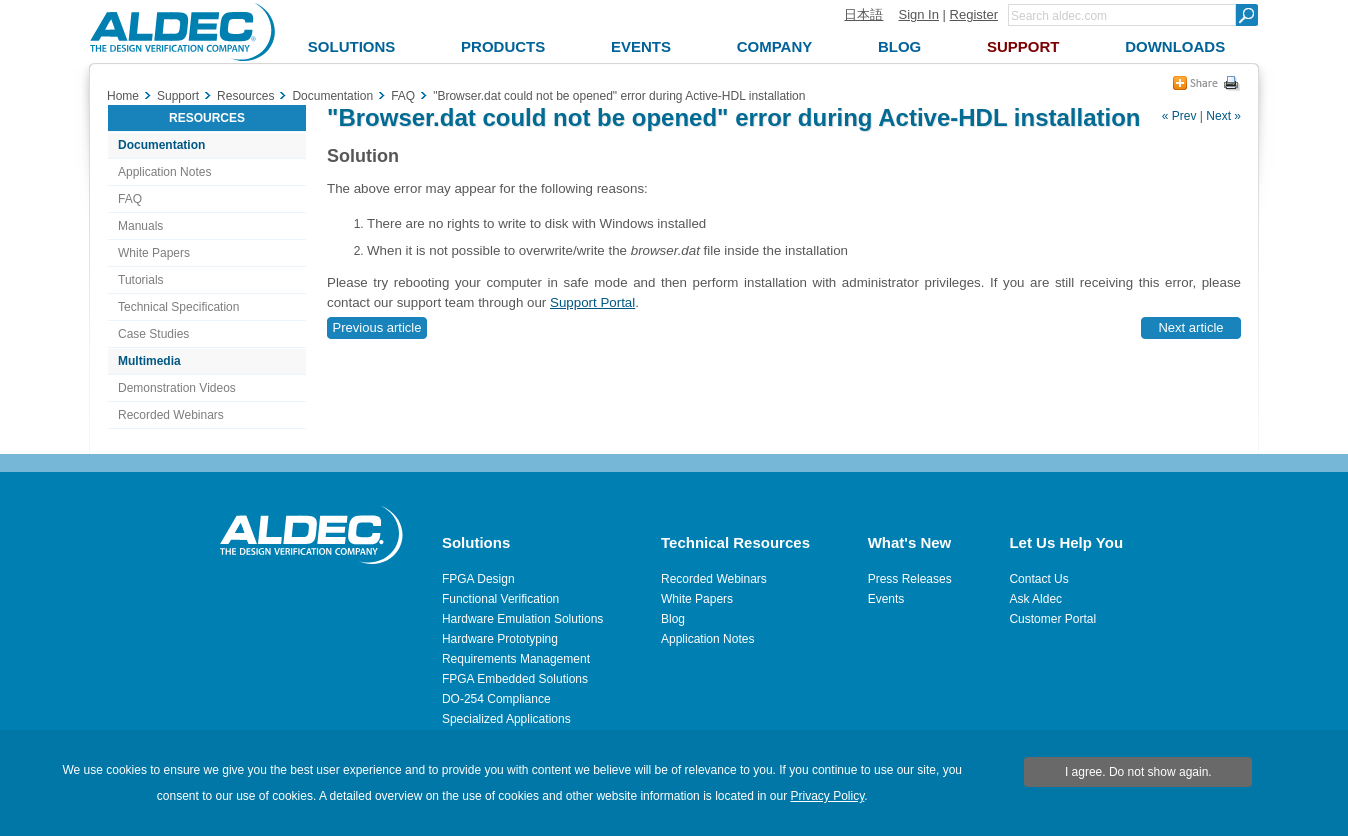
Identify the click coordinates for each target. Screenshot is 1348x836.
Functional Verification (500, 599)
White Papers (154, 253)
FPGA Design (478, 579)
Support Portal (592, 302)
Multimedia (149, 361)
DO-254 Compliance (496, 699)
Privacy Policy (828, 796)
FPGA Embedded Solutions (515, 679)
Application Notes (164, 172)
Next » (1223, 116)
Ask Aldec (1035, 599)
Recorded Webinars (171, 415)
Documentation (161, 145)
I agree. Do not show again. (1138, 772)
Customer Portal (1052, 619)
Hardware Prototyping (500, 639)
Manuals (140, 226)
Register (974, 14)
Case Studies (153, 334)
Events (886, 599)
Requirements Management (516, 659)
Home (123, 96)
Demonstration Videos (177, 388)
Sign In (918, 14)
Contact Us (1038, 579)
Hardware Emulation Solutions (522, 619)
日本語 (863, 14)
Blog (673, 619)
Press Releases (910, 579)
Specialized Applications (506, 719)
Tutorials (141, 280)
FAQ (130, 199)
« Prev (1179, 116)
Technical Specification (178, 307)
